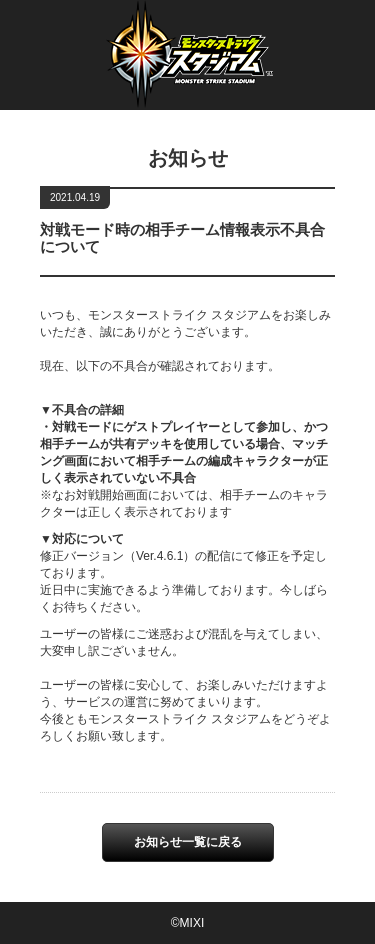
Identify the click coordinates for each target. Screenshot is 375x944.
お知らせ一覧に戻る (188, 842)
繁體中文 (280, 24)
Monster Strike (188, 67)
